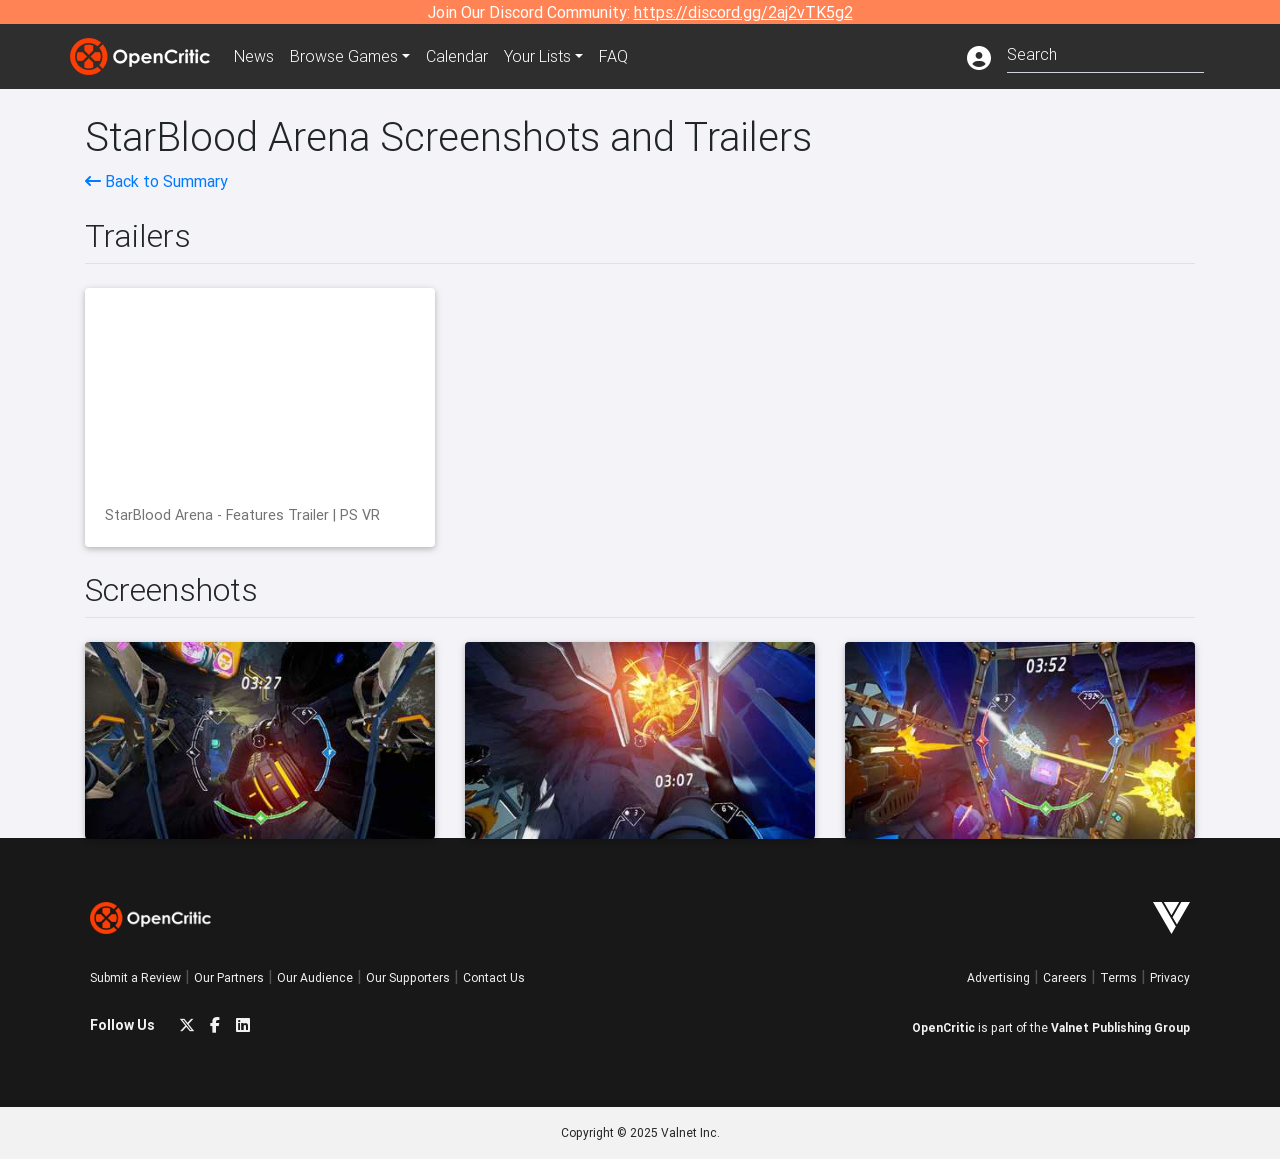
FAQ (613, 56)
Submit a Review (135, 977)
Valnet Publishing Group (1120, 1027)
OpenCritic (943, 1027)
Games (344, 56)
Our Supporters (408, 977)
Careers (1065, 977)
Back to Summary (156, 181)
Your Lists (537, 56)
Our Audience (315, 977)
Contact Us (494, 977)
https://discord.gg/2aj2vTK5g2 (743, 12)
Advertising (998, 977)
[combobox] (1105, 52)
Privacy (1170, 977)
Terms (1118, 977)
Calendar (457, 56)
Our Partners (229, 977)
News (254, 56)
